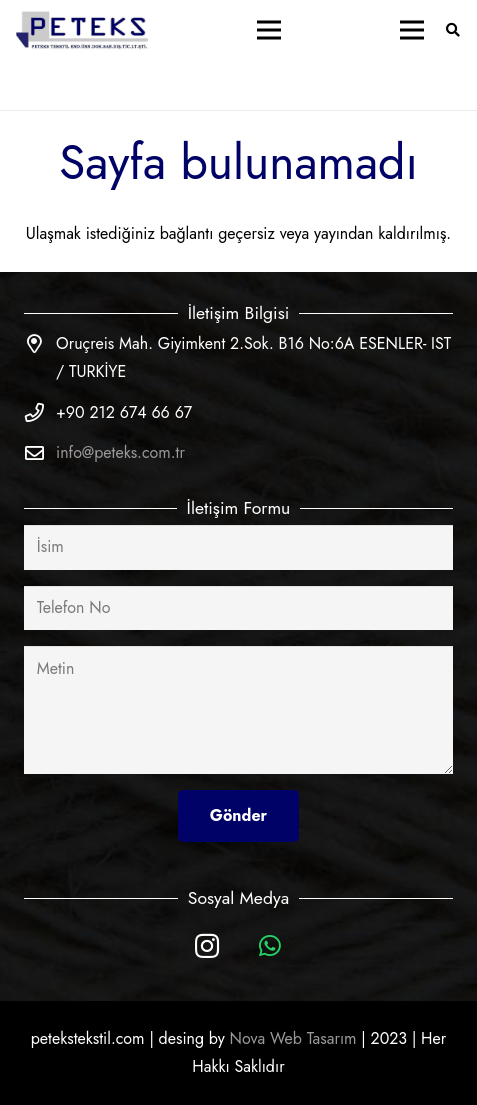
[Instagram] (207, 946)
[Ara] (452, 30)
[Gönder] (238, 815)
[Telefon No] (238, 608)
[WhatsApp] (270, 946)
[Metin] (238, 710)
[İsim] (238, 547)
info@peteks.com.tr (120, 452)
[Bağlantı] (83, 30)
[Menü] (269, 30)
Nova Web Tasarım (293, 1038)
